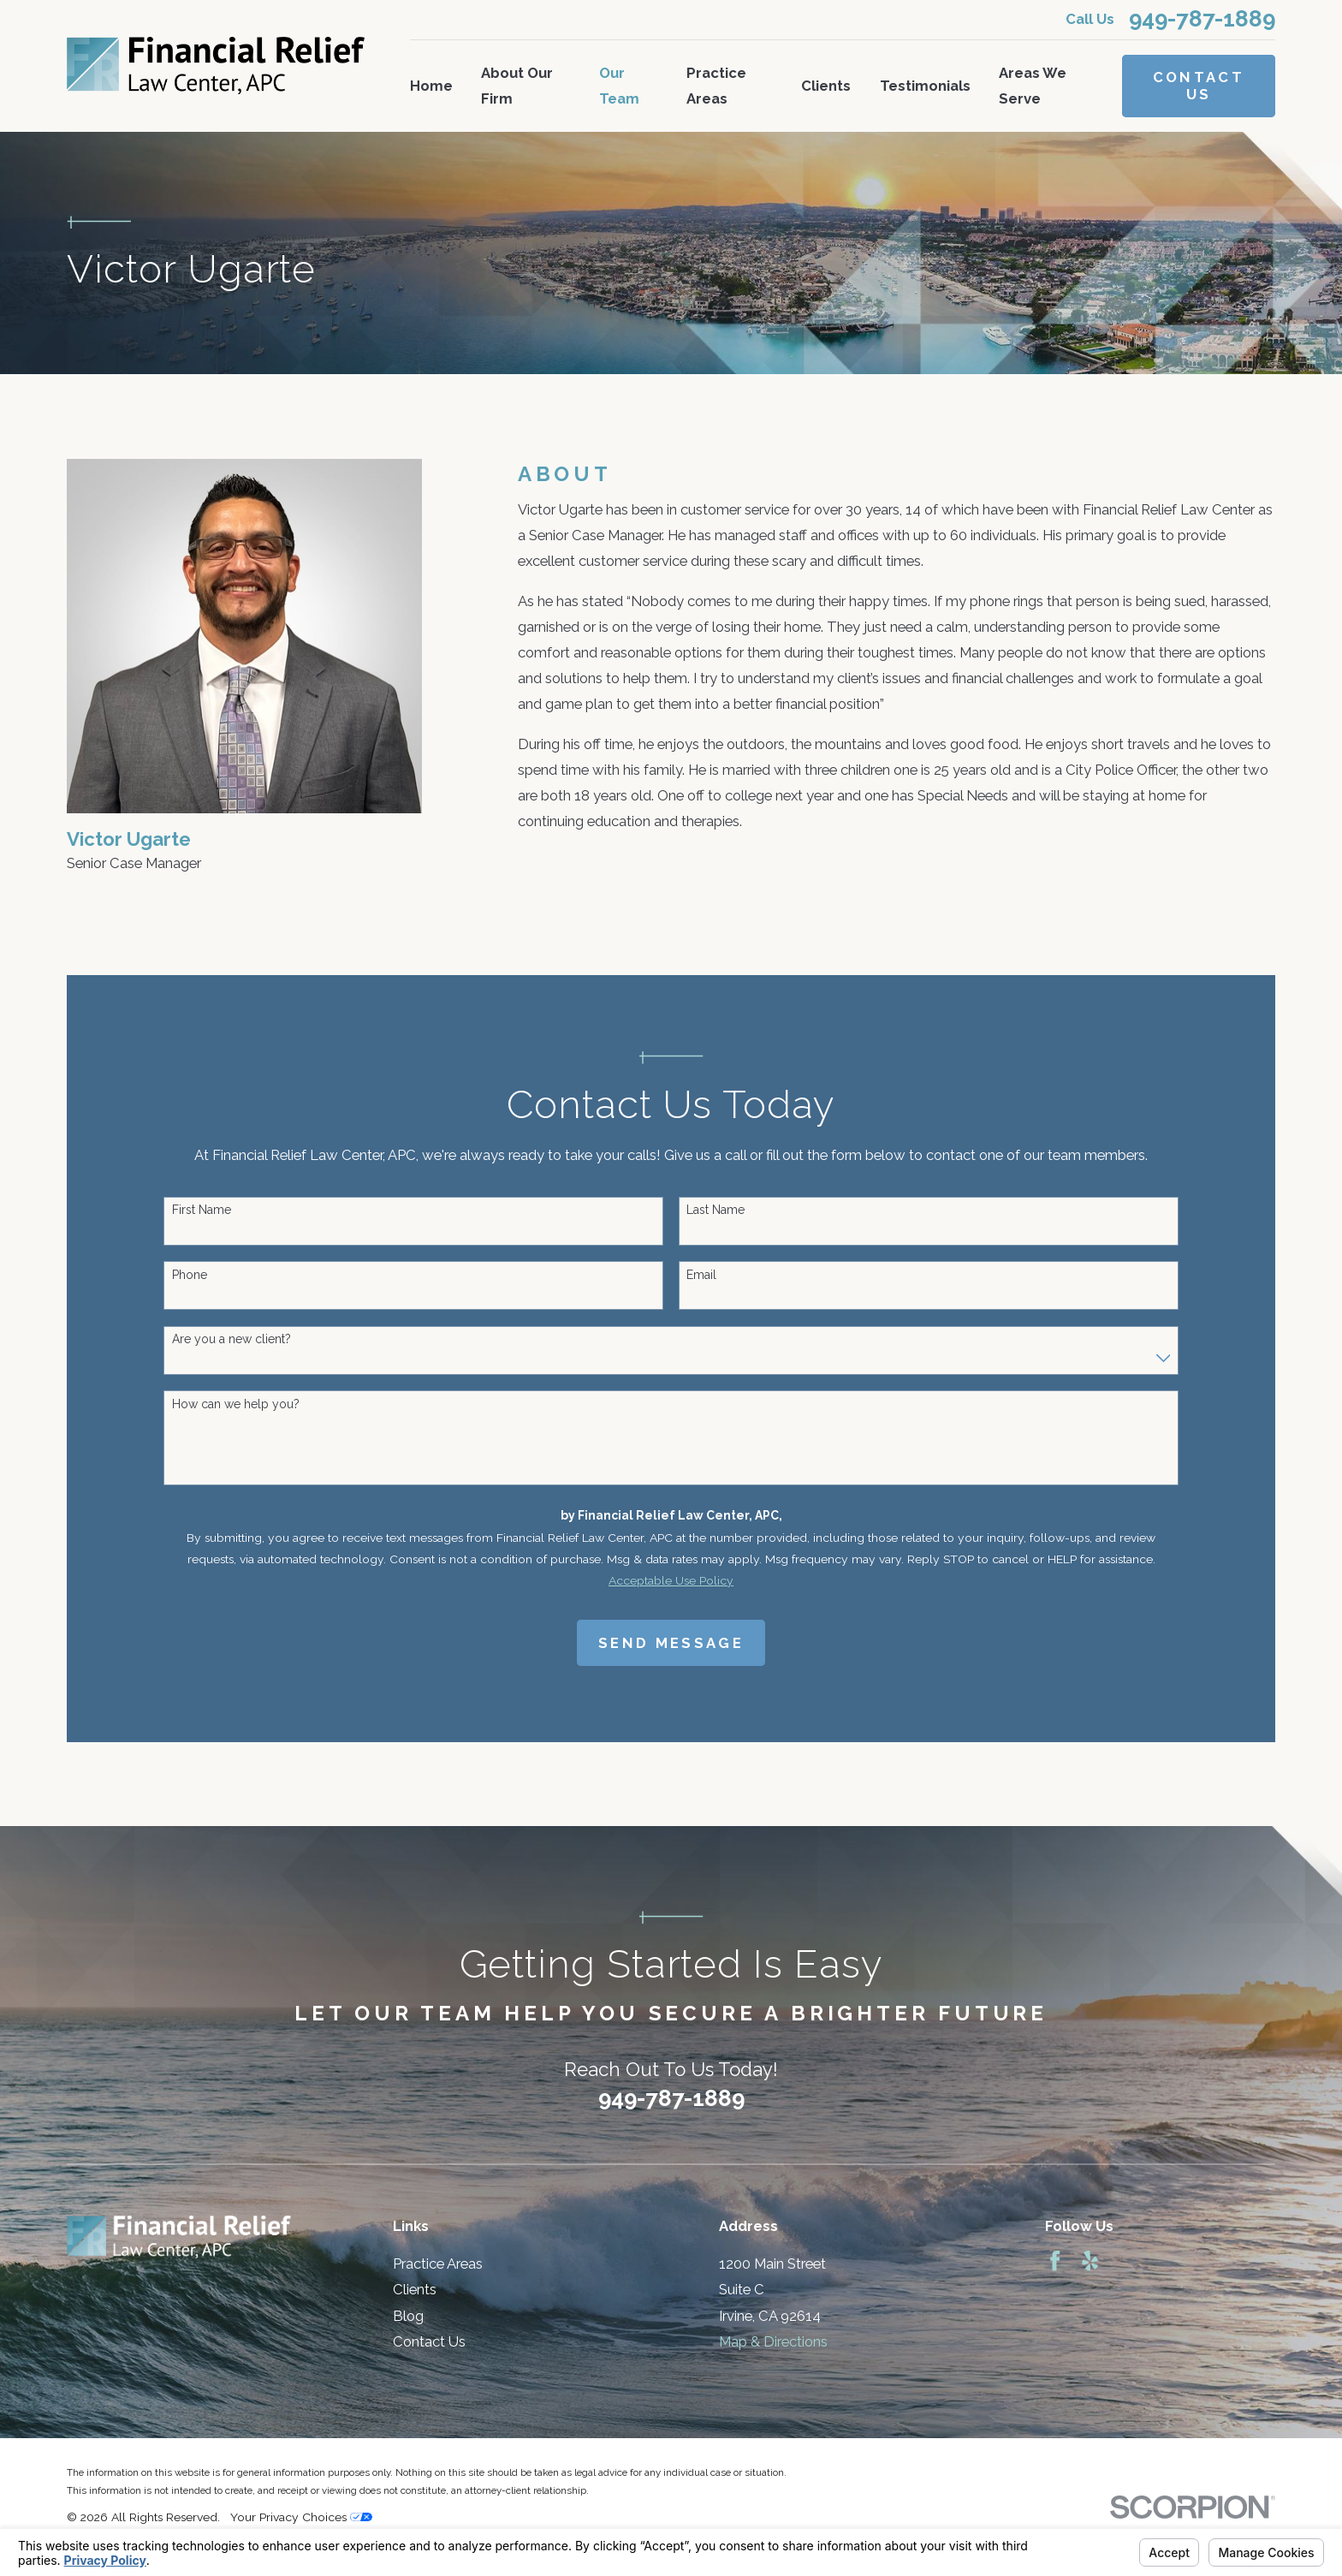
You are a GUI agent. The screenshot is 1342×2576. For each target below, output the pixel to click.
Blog (408, 2315)
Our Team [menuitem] (619, 85)
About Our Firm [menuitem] (517, 85)
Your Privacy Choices (301, 2517)
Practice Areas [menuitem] (716, 85)
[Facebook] (1055, 2260)
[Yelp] (1090, 2260)
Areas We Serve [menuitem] (1032, 85)
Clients (414, 2289)
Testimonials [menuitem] (925, 85)
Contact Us (1198, 85)
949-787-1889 (1202, 20)
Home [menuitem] (431, 85)
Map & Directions (773, 2341)
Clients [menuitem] (826, 85)
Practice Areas (438, 2263)
